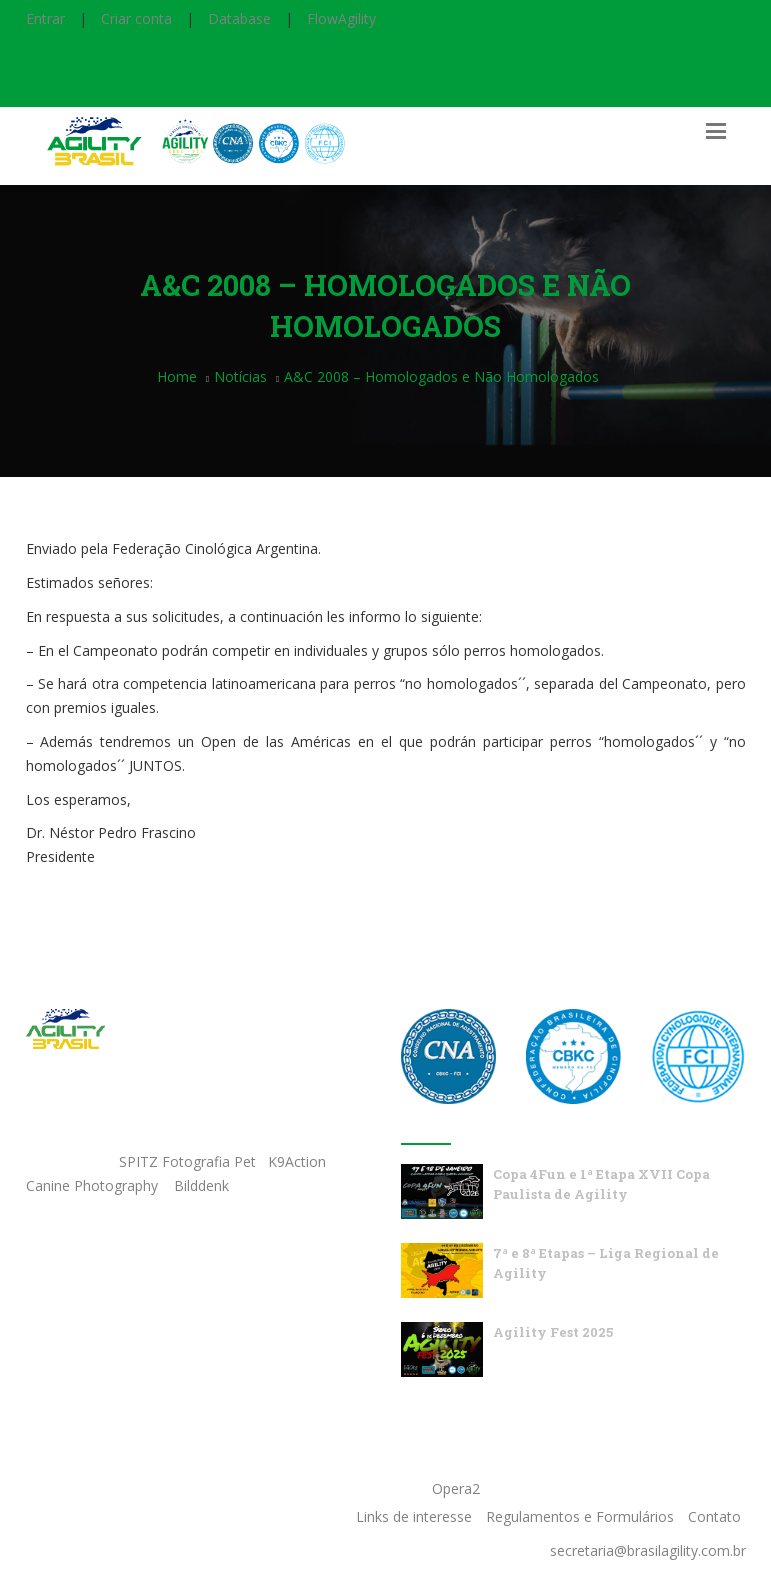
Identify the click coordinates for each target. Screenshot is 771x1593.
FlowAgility (341, 18)
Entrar (45, 18)
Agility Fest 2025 (553, 1332)
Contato (714, 1516)
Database (239, 18)
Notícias (240, 376)
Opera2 (456, 1488)
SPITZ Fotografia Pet (189, 1161)
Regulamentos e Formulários (580, 1516)
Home (177, 376)
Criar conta (136, 18)
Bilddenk (201, 1185)
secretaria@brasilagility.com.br (648, 1550)
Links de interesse (414, 1516)
